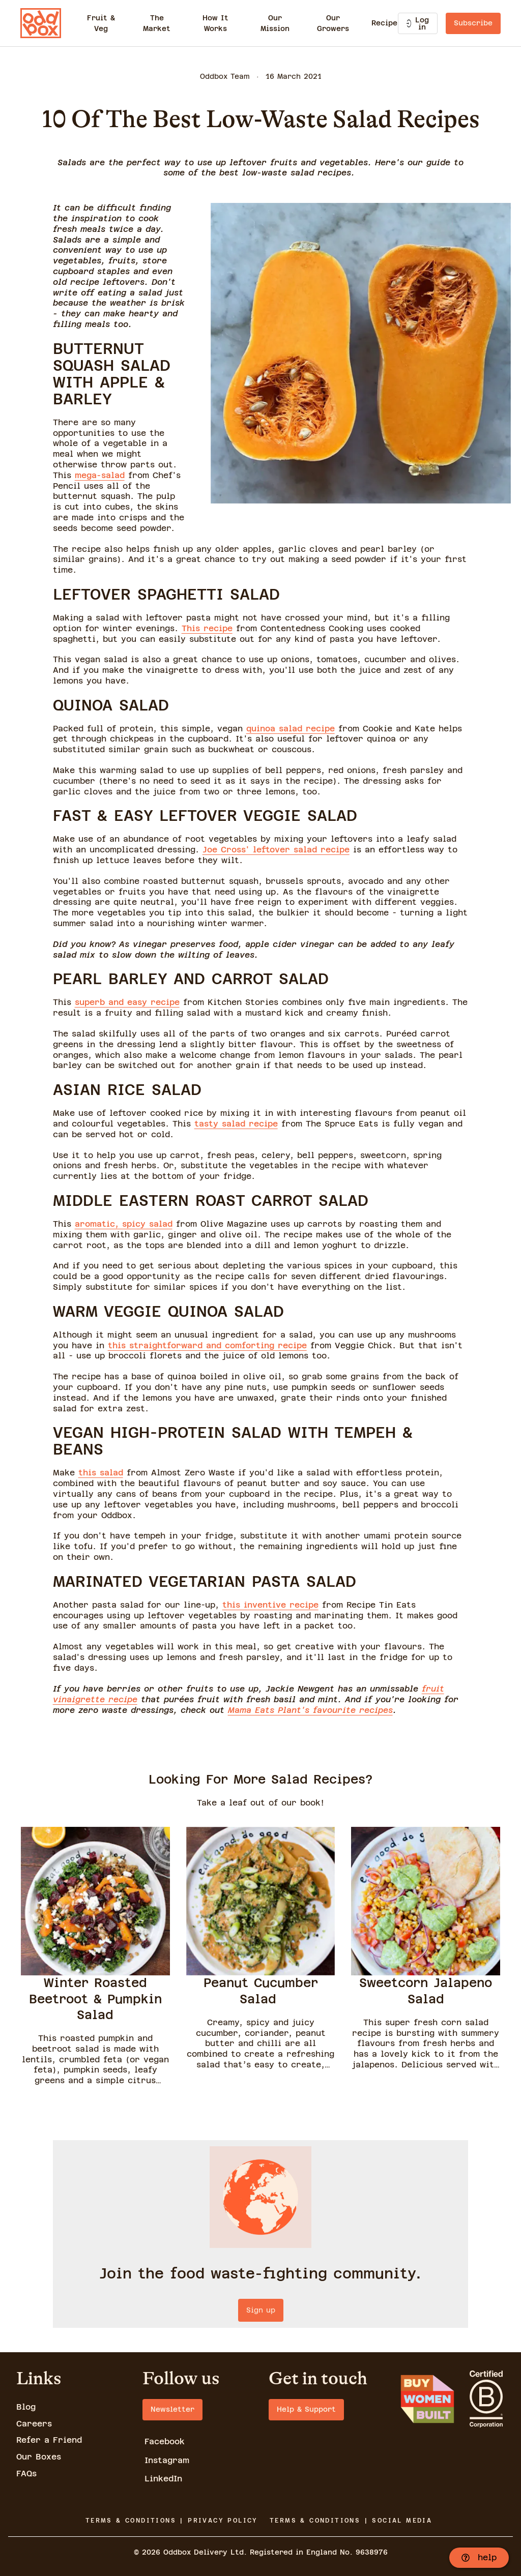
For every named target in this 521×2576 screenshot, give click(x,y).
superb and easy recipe (127, 1002)
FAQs (26, 2473)
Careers (34, 2424)
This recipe (207, 628)
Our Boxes (38, 2457)
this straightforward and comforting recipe (207, 1345)
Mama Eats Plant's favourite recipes (310, 1710)
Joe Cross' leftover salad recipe (276, 849)
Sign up (260, 2310)
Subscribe (473, 23)
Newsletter (172, 2409)
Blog (26, 2407)
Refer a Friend (49, 2440)
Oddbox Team (225, 76)
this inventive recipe (270, 1605)
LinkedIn (163, 2478)
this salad (100, 1472)
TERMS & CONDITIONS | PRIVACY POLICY (171, 2520)
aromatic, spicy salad (123, 1224)
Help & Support (306, 2409)
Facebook (164, 2441)
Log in (418, 23)
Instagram (166, 2460)
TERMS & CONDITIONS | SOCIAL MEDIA (351, 2520)
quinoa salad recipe (290, 728)
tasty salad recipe (236, 1124)
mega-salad (100, 475)
